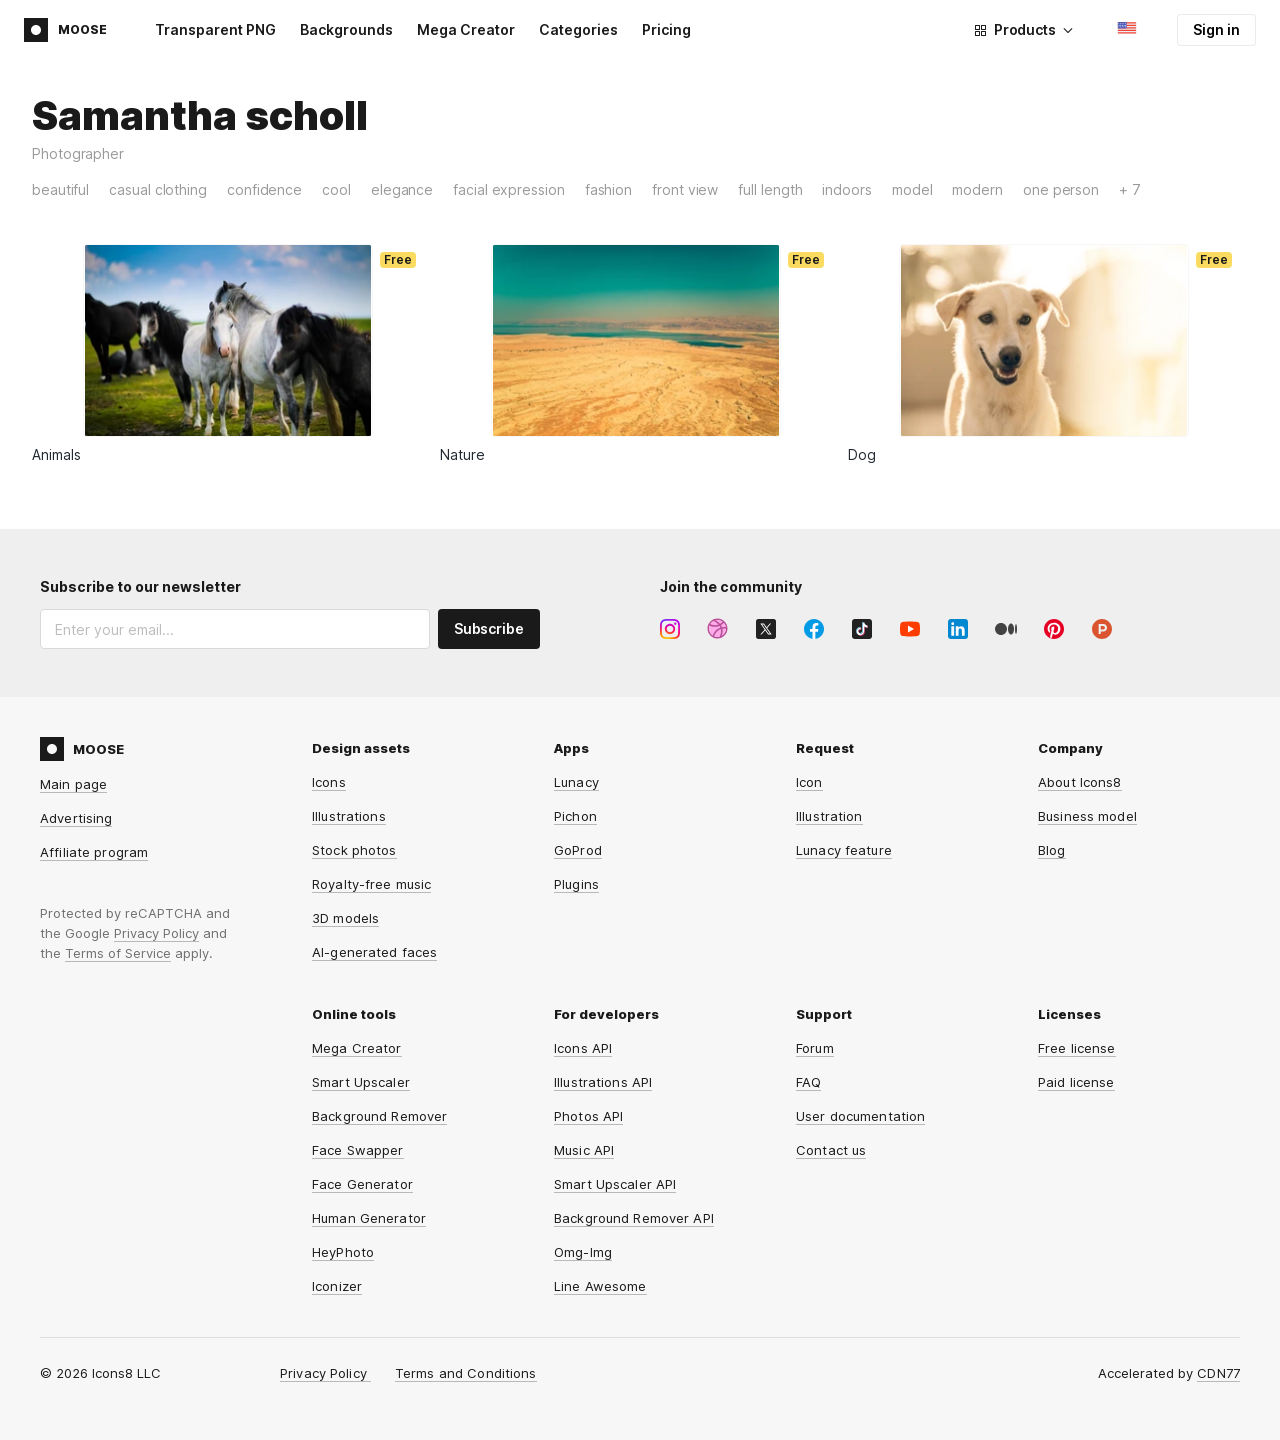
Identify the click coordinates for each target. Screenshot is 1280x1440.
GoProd (578, 850)
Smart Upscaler (361, 1082)
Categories (578, 29)
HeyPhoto (343, 1252)
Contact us (831, 1150)
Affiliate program (94, 852)
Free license (1077, 1048)
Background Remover (379, 1116)
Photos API (588, 1116)
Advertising (76, 818)
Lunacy (576, 782)
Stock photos (354, 850)
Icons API (583, 1048)
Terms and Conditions (466, 1373)
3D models (345, 918)
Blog (1052, 850)
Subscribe (489, 628)
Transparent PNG (215, 29)
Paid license (1076, 1082)
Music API (584, 1150)
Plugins (576, 884)
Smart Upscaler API (615, 1184)
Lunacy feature (844, 850)
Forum (815, 1048)
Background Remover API (634, 1218)
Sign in (1216, 29)
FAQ (808, 1082)
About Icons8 (1080, 782)
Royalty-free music (371, 884)
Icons (329, 782)
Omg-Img (583, 1252)
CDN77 (1218, 1373)
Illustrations (349, 816)
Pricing (666, 29)
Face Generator (362, 1184)
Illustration (829, 816)
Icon (809, 782)
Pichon (575, 816)
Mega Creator (466, 29)
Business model (1087, 816)
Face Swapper (358, 1150)
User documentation (860, 1116)
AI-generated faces (374, 952)
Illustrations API (603, 1082)
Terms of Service (118, 953)
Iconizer (337, 1286)
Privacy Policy (156, 933)
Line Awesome (600, 1286)
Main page (73, 784)
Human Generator (369, 1218)
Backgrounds (346, 29)
